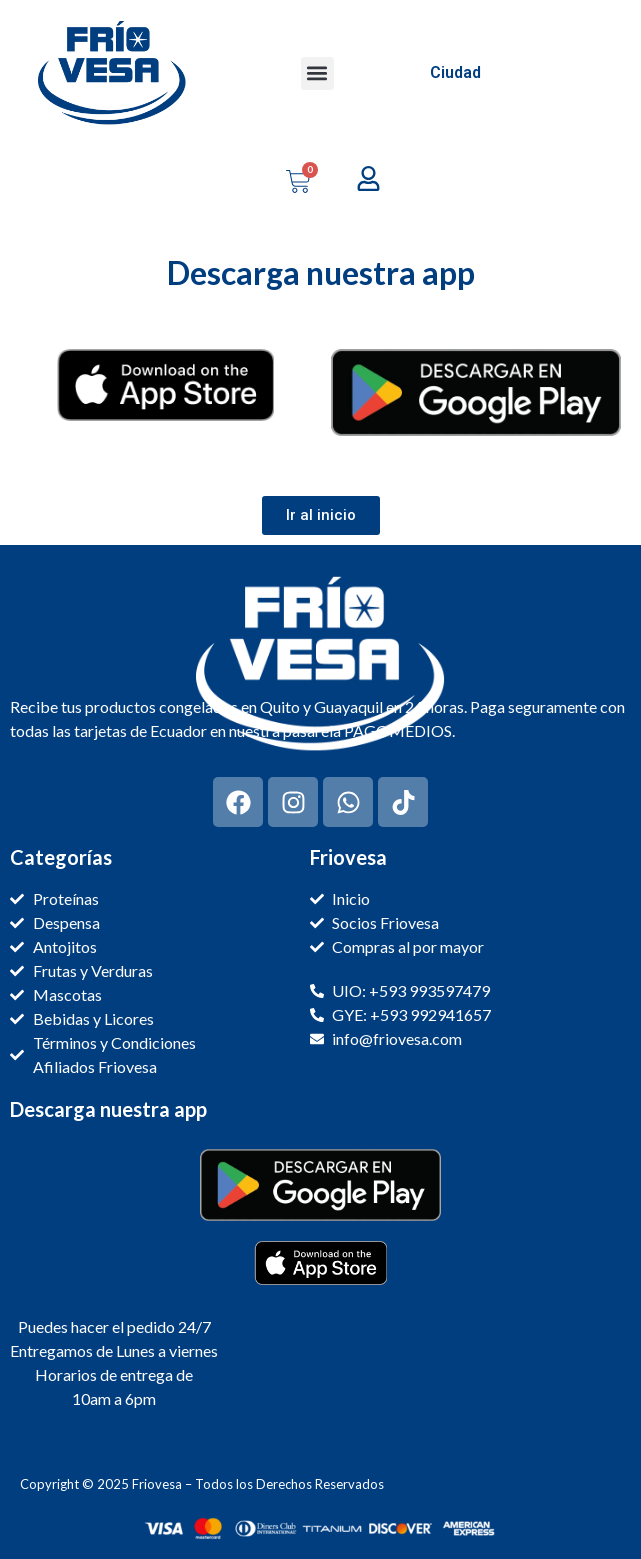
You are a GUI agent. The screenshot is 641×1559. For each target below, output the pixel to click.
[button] (317, 73)
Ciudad (455, 72)
